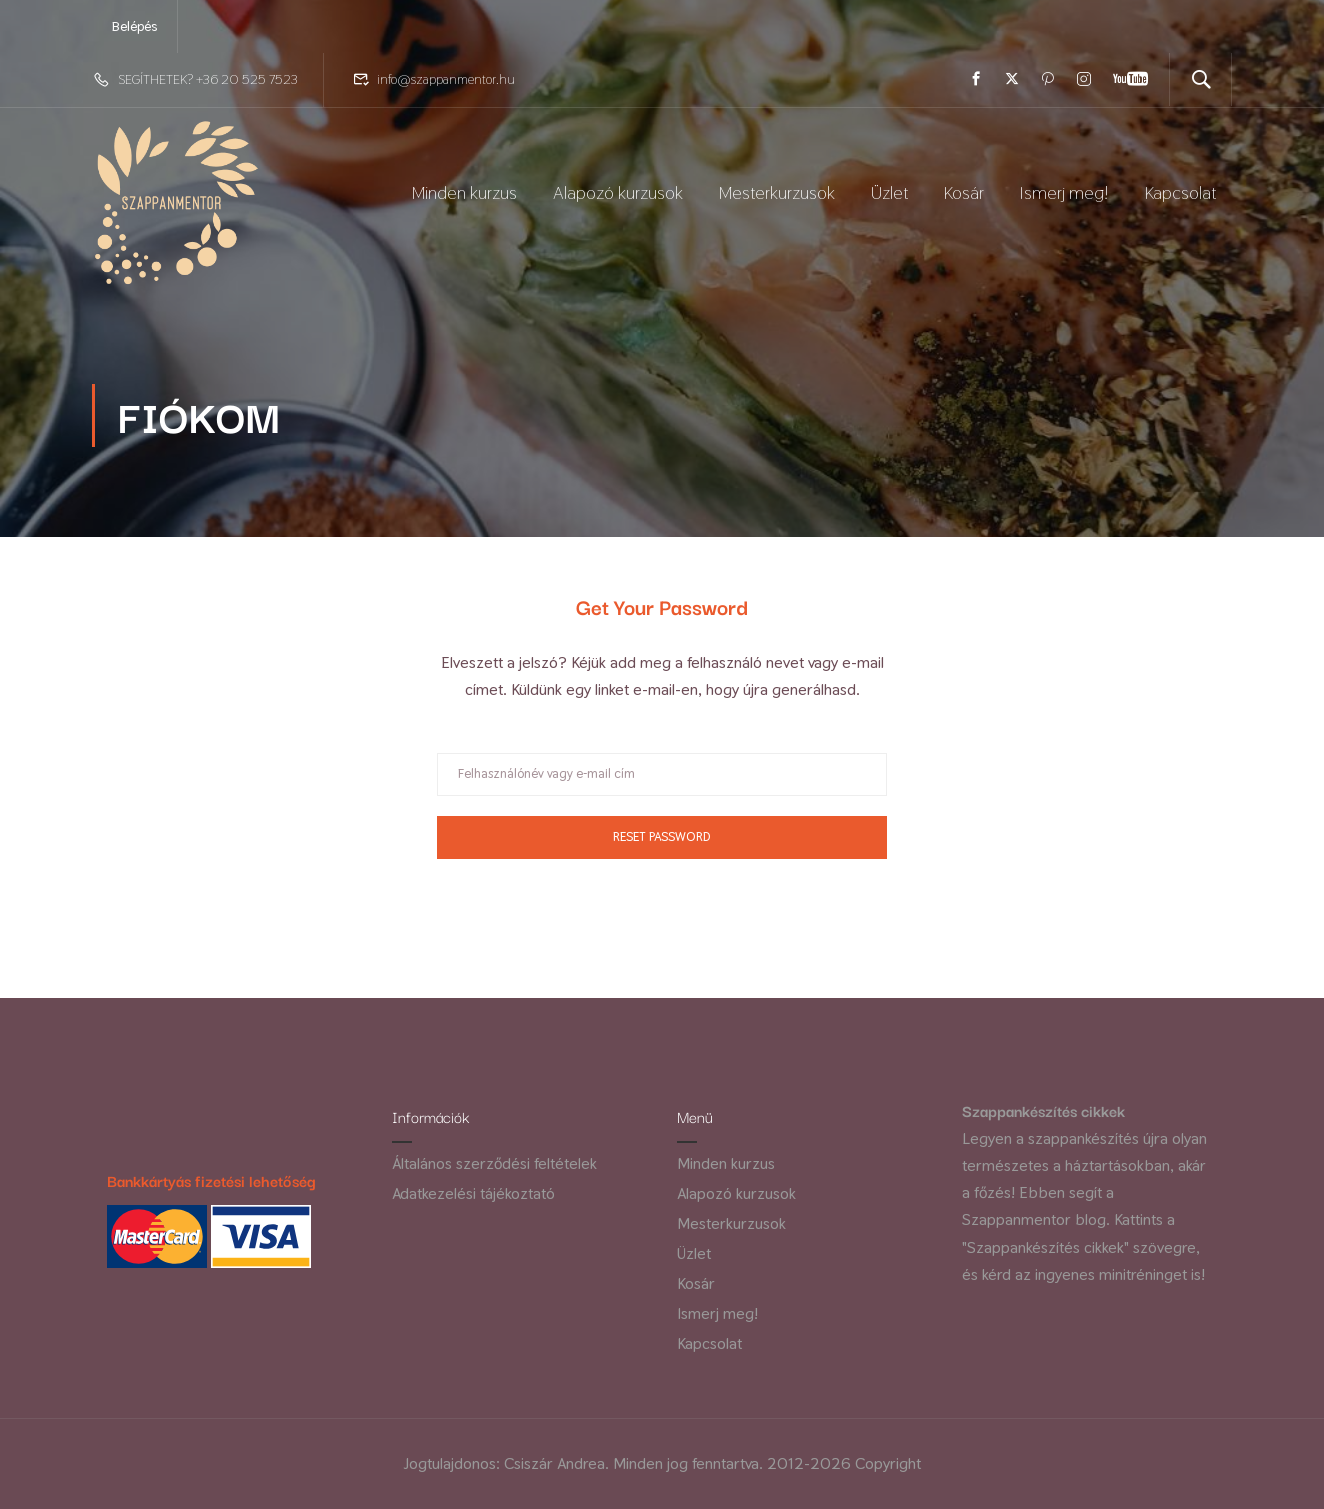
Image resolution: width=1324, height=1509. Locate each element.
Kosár (964, 196)
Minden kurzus (464, 196)
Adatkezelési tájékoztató (473, 1193)
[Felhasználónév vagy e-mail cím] (662, 784)
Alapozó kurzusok (618, 196)
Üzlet (889, 196)
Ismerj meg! (1064, 196)
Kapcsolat (1180, 196)
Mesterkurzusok (777, 196)
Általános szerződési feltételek (494, 1163)
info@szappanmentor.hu (446, 79)
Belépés (134, 26)
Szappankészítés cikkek (1043, 1110)
